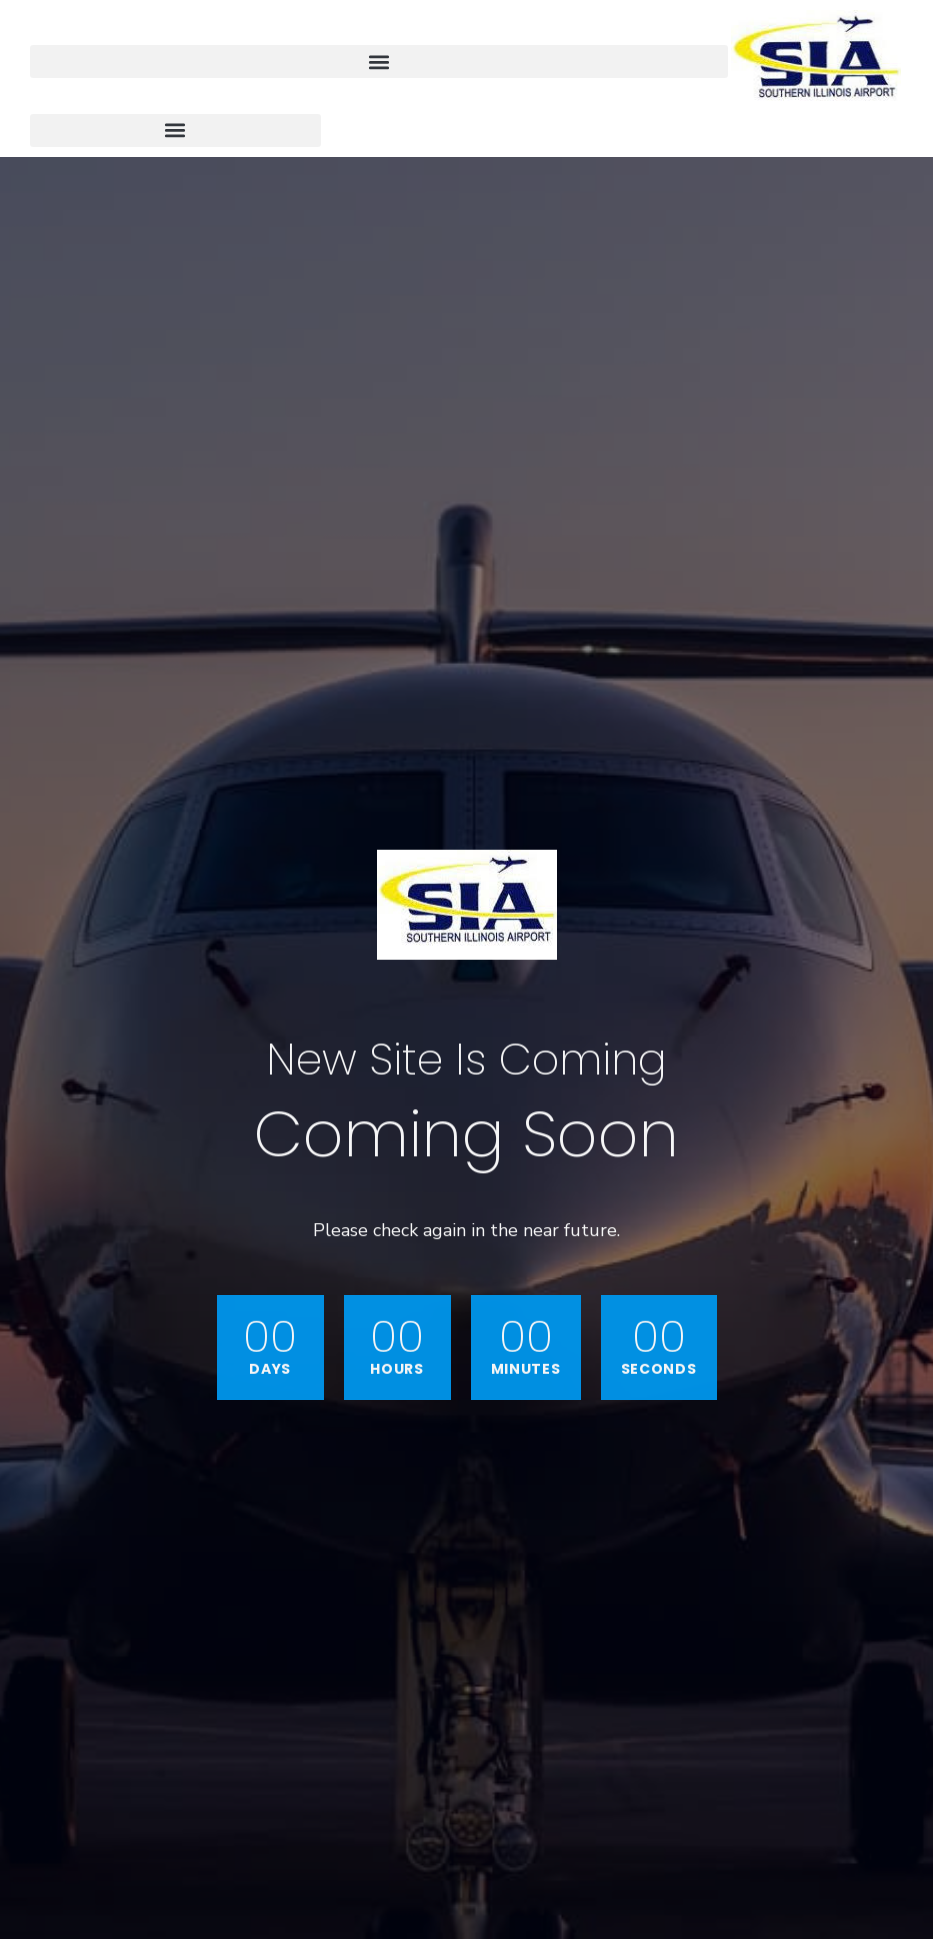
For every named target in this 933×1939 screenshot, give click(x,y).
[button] (379, 61)
